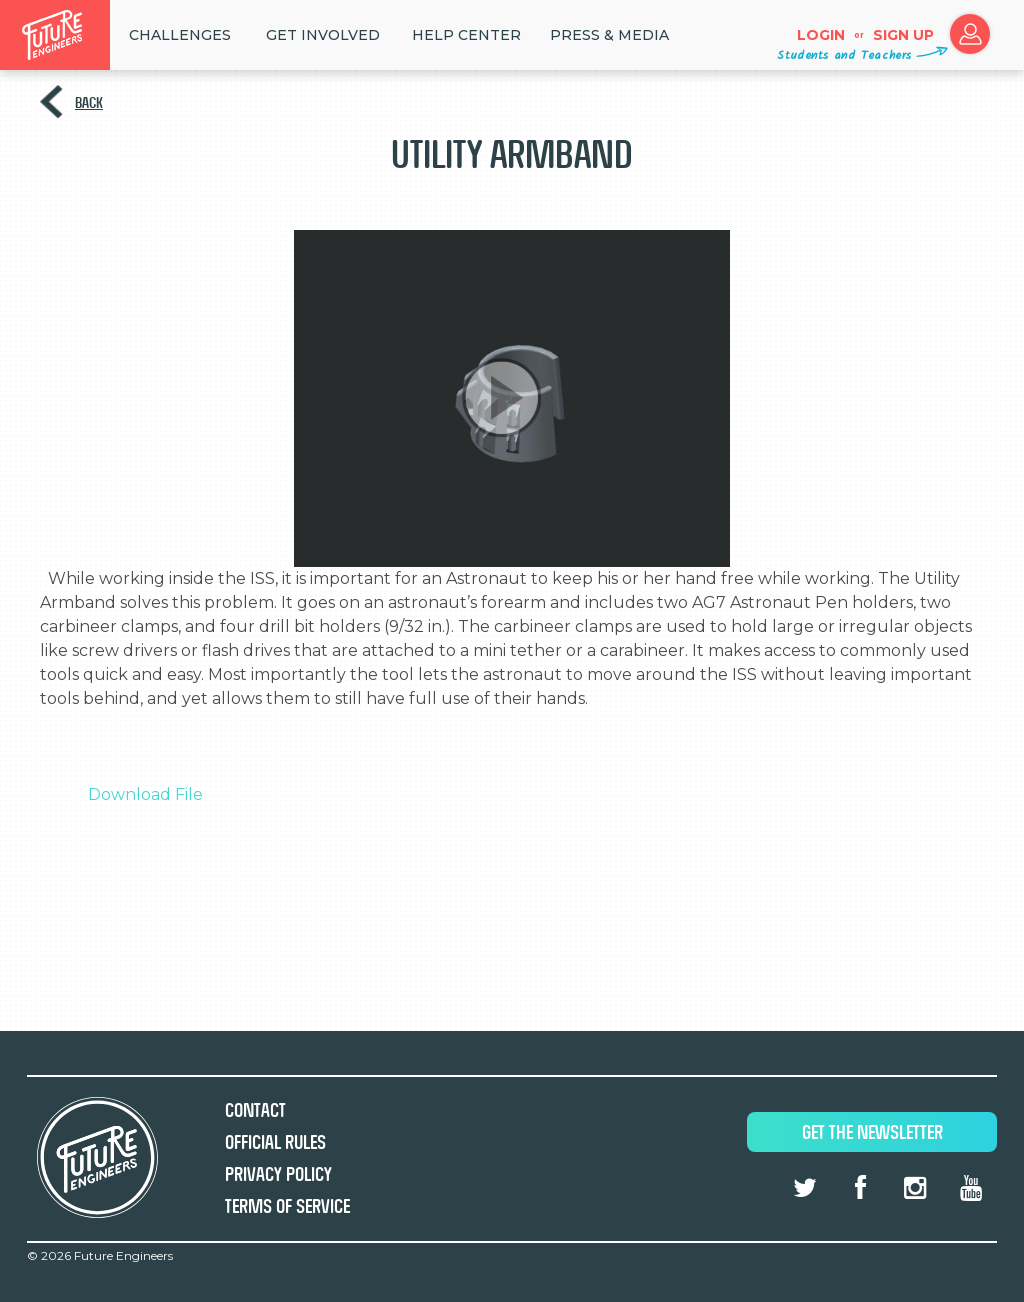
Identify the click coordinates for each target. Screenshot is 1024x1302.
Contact (255, 1110)
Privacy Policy (278, 1174)
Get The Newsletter (872, 1132)
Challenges (180, 35)
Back (89, 102)
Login (821, 35)
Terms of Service (287, 1206)
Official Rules (275, 1142)
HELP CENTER (466, 35)
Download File (145, 794)
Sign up (903, 35)
